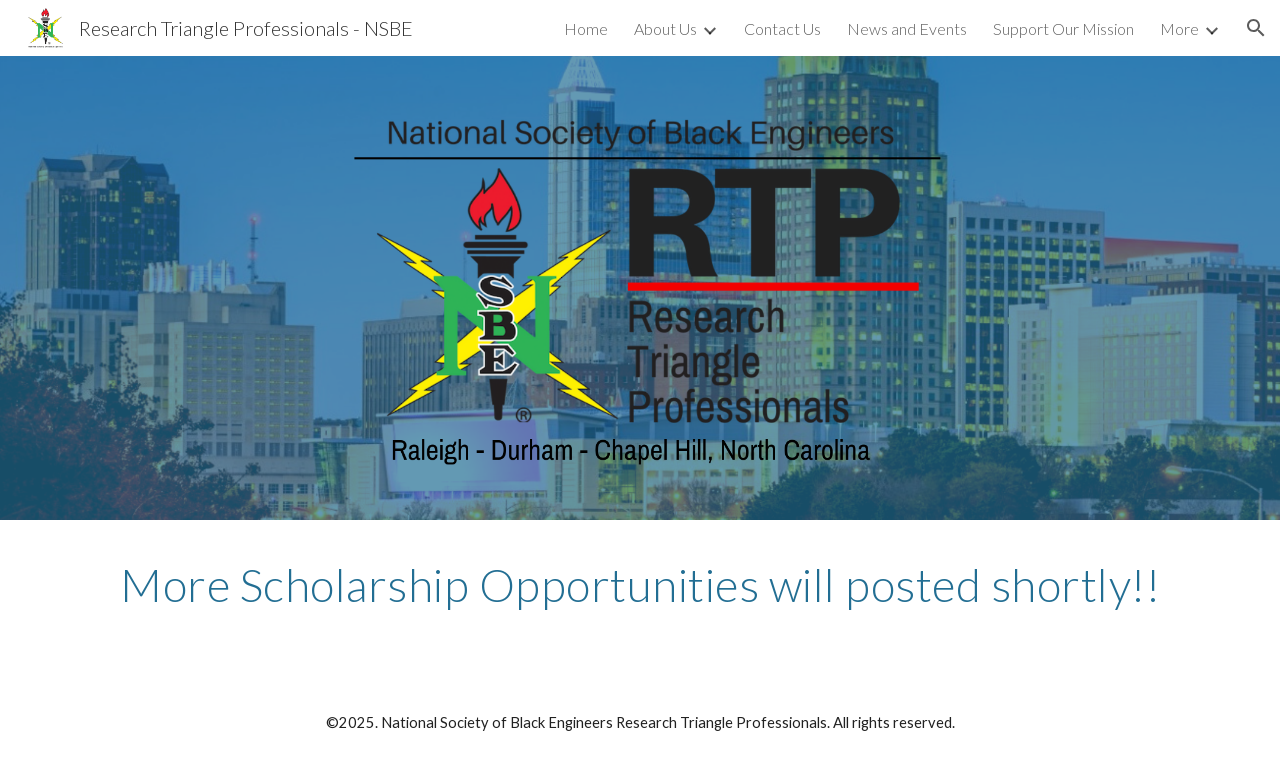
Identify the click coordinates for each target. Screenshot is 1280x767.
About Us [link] (665, 28)
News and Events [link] (907, 28)
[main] (640, 585)
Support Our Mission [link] (1063, 28)
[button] (1256, 28)
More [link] (1179, 28)
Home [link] (586, 28)
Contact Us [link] (782, 28)
